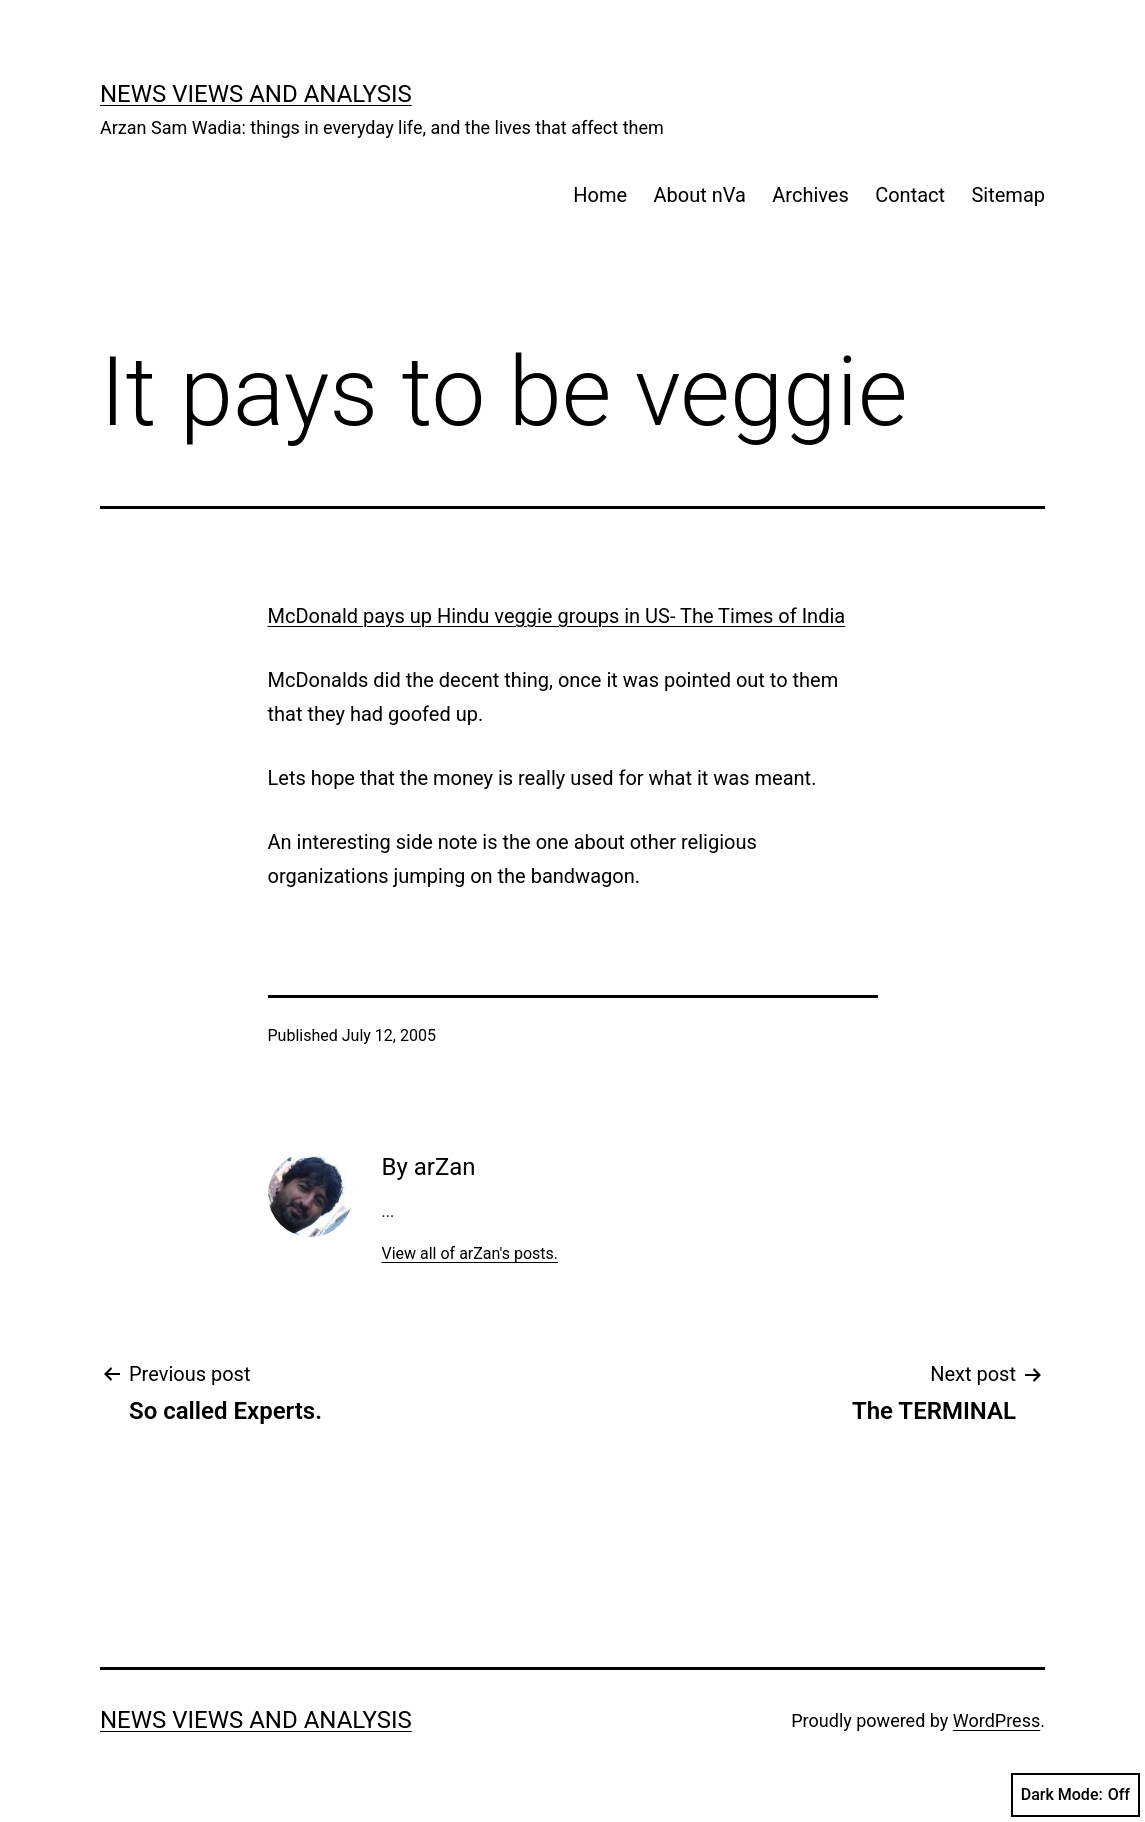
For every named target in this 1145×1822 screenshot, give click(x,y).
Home (600, 195)
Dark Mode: (1075, 1795)
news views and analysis (256, 94)
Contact (910, 195)
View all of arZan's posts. (469, 1253)
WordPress (996, 1720)
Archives (810, 195)
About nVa (700, 195)
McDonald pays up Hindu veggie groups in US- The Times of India (557, 616)
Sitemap (1008, 195)
